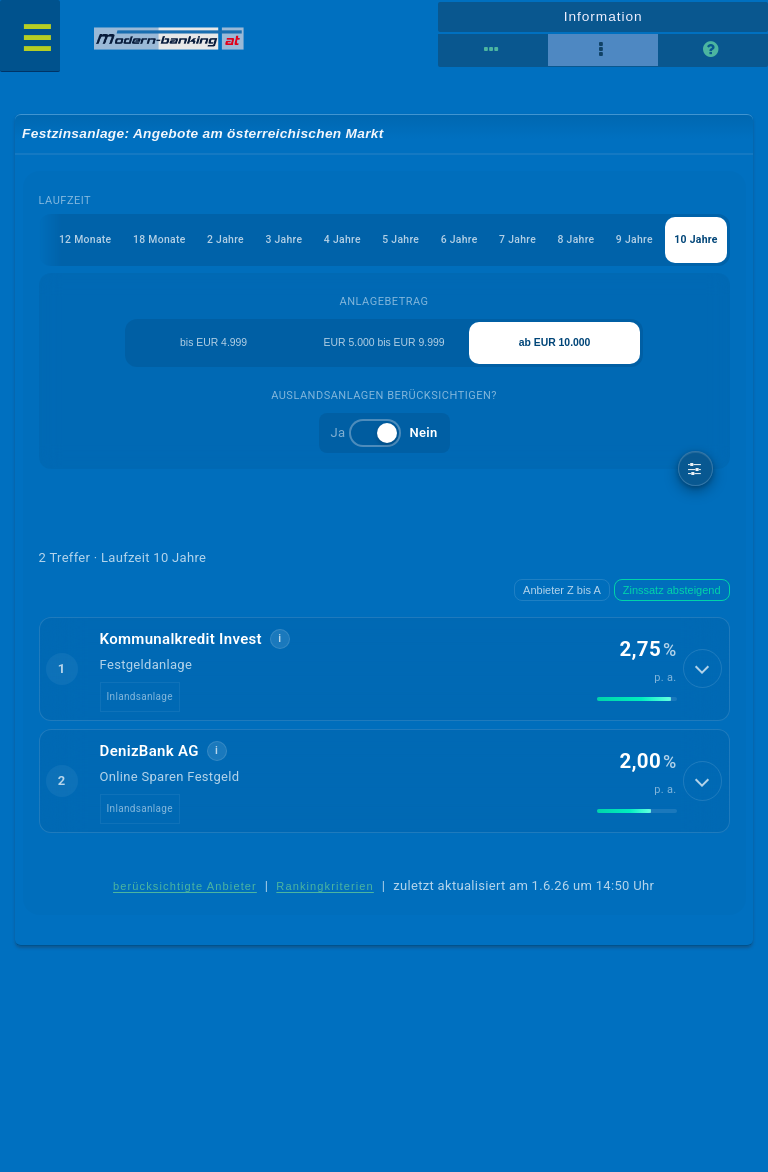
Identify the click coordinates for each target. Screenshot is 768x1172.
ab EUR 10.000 (556, 348)
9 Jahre (630, 242)
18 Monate (131, 242)
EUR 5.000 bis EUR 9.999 (384, 348)
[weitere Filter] (695, 475)
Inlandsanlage (140, 704)
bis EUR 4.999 (212, 348)
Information (602, 16)
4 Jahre (323, 242)
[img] (637, 707)
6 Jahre (446, 242)
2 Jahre (200, 242)
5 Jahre (384, 242)
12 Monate (53, 242)
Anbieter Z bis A (562, 597)
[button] (384, 676)
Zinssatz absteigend (672, 597)
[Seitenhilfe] (713, 50)
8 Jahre (568, 242)
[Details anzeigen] (705, 677)
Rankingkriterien (325, 895)
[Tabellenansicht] (493, 50)
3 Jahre (262, 242)
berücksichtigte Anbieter (185, 895)
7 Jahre (507, 242)
